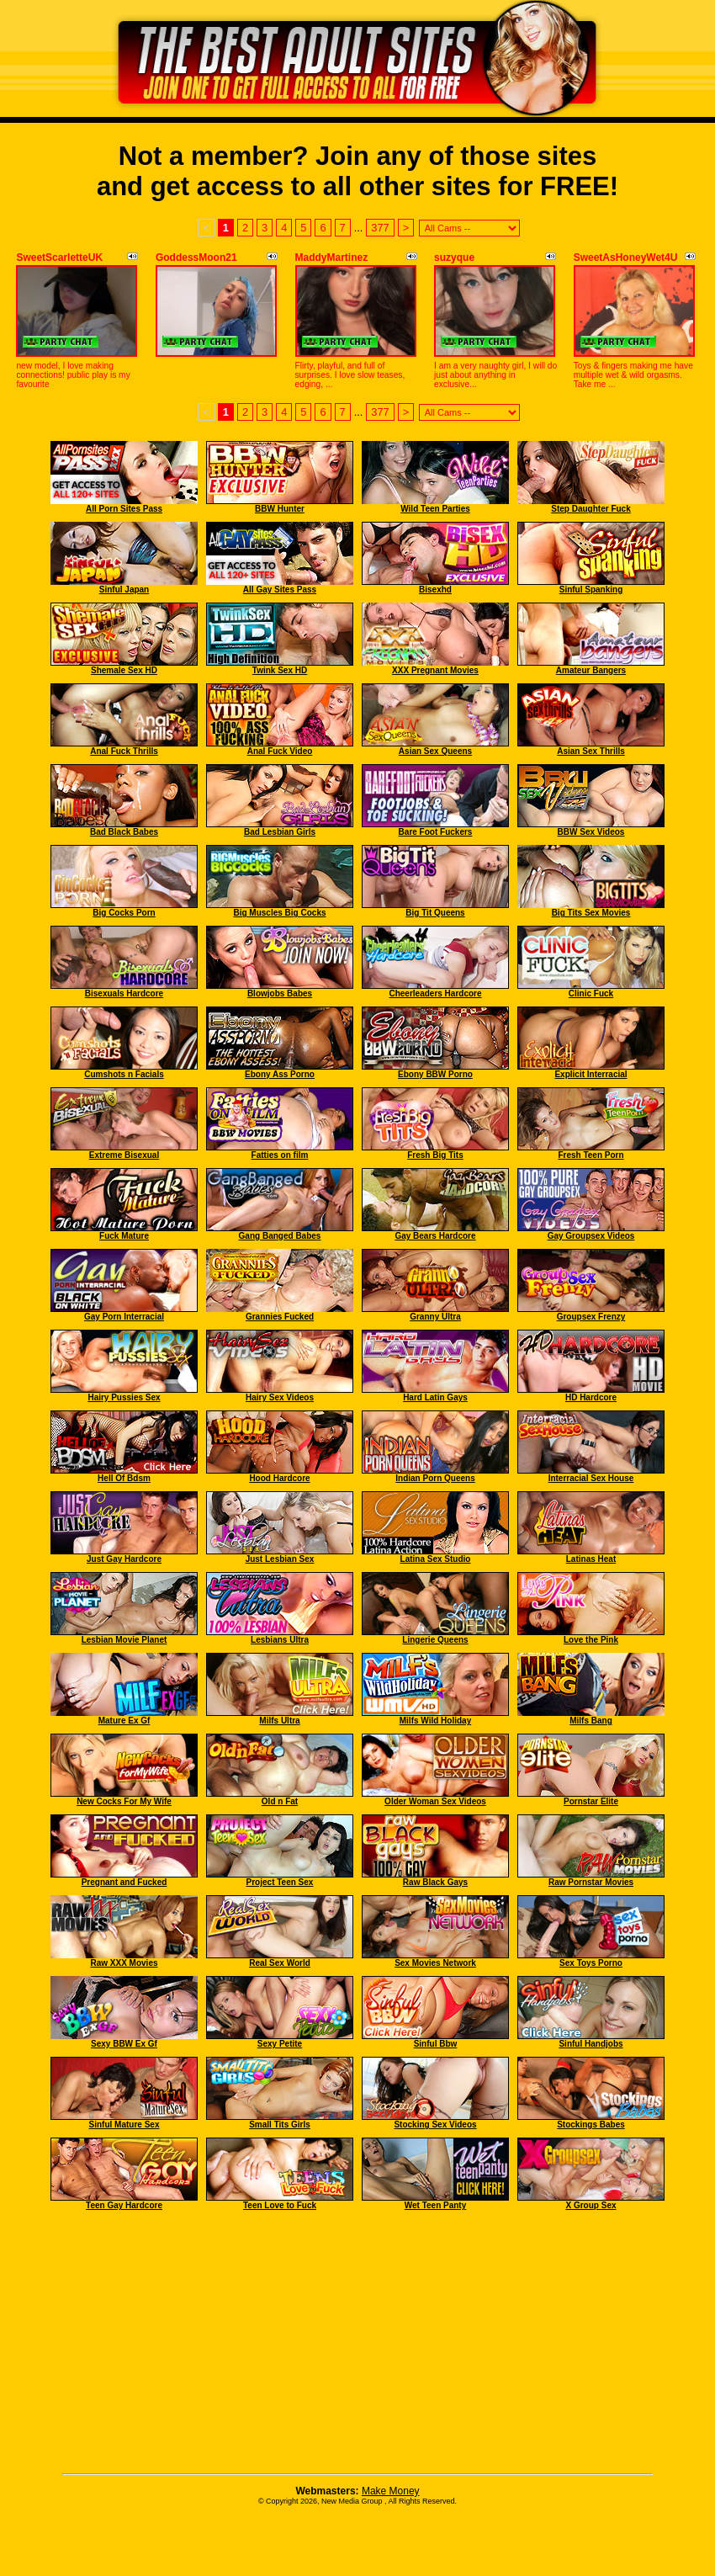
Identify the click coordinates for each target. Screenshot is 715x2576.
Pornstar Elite (591, 1801)
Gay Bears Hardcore (435, 1235)
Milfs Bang (590, 1720)
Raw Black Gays (435, 1882)
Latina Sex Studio (435, 1559)
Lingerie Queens (435, 1639)
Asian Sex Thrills (591, 751)
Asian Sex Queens (435, 751)
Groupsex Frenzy (591, 1316)
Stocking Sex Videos (435, 2124)
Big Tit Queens (434, 912)
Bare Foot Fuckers (436, 832)
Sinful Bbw (436, 2043)
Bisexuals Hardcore (124, 993)
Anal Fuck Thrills (124, 751)
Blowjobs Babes (279, 993)
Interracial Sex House (591, 1478)
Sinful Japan (124, 589)
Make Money (391, 2491)
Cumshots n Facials (123, 1074)
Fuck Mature (124, 1235)
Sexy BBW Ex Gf (124, 2043)
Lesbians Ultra (280, 1639)
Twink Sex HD (279, 670)
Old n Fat (280, 1801)
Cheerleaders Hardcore (435, 993)
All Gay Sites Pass (279, 589)
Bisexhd (435, 589)
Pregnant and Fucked (124, 1882)
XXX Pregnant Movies (435, 670)
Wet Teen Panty (436, 2205)
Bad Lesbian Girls (279, 832)
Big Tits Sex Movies (591, 912)
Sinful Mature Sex (124, 2124)
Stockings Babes (591, 2124)
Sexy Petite (279, 2043)
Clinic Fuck (591, 993)
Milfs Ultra (279, 1720)
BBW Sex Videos (591, 832)
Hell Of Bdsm (124, 1478)
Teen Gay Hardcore (124, 2205)
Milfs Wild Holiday (435, 1720)
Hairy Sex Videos (280, 1397)
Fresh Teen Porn (590, 1155)
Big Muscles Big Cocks (279, 912)
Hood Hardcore (279, 1478)
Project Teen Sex (280, 1882)
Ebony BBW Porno (435, 1074)
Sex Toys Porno (590, 1963)
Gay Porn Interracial (124, 1316)
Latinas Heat (591, 1559)
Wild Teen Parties (435, 508)
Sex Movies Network (435, 1963)
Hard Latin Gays (435, 1397)
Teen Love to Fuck (279, 2205)
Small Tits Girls (279, 2124)
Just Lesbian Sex (280, 1559)
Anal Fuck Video (280, 751)
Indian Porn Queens (434, 1478)
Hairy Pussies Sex (123, 1397)
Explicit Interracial (590, 1074)
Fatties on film (280, 1155)
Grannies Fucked (280, 1316)
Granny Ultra (435, 1316)
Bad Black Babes (124, 832)
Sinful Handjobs (590, 2043)
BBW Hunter (280, 508)
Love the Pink (591, 1639)
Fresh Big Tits (435, 1155)
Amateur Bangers (591, 670)
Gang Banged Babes (280, 1235)
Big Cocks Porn (124, 912)
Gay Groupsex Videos (591, 1235)
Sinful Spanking (591, 589)
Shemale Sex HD (124, 670)
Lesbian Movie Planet (124, 1639)
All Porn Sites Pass (124, 508)
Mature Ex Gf (124, 1720)
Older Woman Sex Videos (435, 1801)
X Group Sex (590, 2205)
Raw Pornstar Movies (590, 1882)
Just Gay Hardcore (124, 1559)
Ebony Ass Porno (280, 1074)
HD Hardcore (591, 1397)
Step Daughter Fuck (590, 508)
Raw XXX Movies (123, 1963)
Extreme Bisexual (124, 1155)
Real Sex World (279, 1963)
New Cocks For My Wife (124, 1801)
